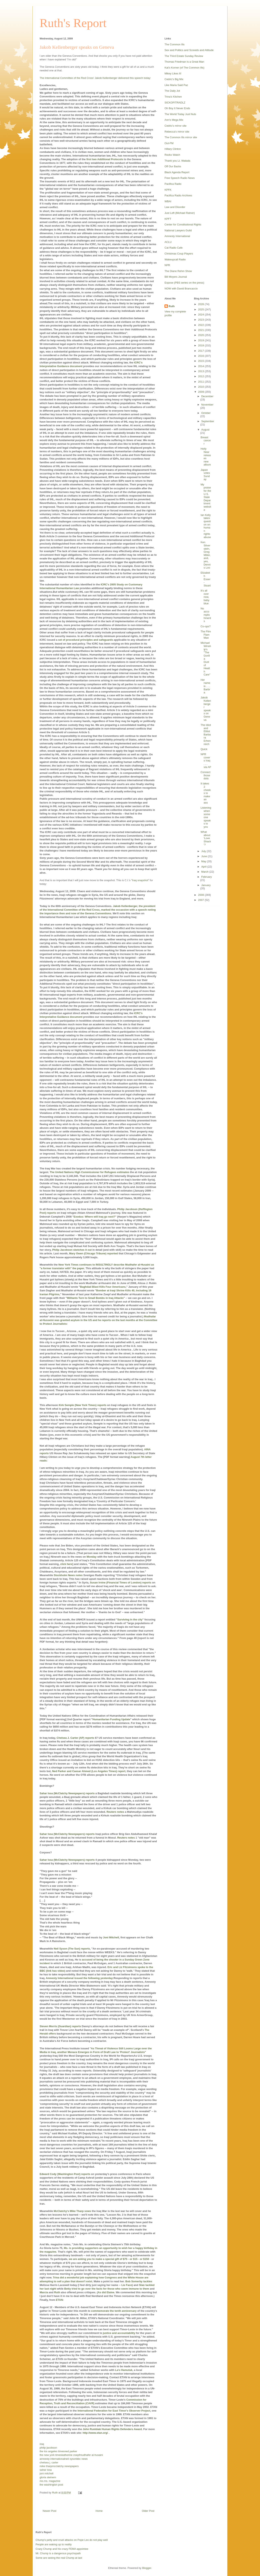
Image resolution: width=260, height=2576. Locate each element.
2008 (201, 894)
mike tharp (46, 2466)
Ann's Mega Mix (174, 119)
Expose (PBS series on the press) (184, 282)
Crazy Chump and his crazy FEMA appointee (62, 2548)
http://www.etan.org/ (95, 2432)
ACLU (168, 242)
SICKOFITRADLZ (175, 102)
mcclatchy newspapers (65, 2466)
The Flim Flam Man (205, 634)
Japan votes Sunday (205, 474)
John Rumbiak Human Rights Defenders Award (112, 2429)
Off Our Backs (173, 166)
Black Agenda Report (177, 172)
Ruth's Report (73, 23)
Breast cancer (205, 440)
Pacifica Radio (173, 183)
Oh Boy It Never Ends (177, 108)
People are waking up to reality (54, 2544)
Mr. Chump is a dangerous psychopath (58, 2553)
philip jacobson (48, 2447)
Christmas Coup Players (179, 253)
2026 (201, 304)
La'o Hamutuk (123, 2370)
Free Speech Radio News (180, 177)
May (204, 861)
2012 (201, 376)
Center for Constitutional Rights (183, 224)
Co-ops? (205, 626)
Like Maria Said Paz (176, 85)
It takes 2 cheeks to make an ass (205, 793)
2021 (201, 330)
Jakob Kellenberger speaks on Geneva (205, 708)
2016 (201, 355)
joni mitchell (46, 2473)
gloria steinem (48, 2477)
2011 (201, 381)
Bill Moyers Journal (176, 276)
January (206, 885)
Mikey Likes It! (173, 73)
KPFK (168, 189)
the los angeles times (52, 2451)
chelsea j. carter (49, 2462)
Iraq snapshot (140, 880)
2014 (201, 366)
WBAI (168, 201)
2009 (201, 391)
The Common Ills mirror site (181, 137)
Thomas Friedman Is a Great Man (184, 61)
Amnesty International (177, 236)
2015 (201, 360)
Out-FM (169, 143)
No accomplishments (205, 615)
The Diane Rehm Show (178, 271)
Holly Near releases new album (205, 456)
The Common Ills (174, 44)
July (204, 851)
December (207, 396)
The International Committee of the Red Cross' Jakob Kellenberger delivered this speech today (95, 77)
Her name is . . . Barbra (205, 686)
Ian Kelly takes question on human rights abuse (205, 526)
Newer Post (49, 2510)
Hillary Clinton (173, 148)
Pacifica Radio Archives (178, 195)
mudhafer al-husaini (91, 2454)
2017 (201, 350)
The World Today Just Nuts (180, 114)
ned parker (70, 2451)
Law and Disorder (175, 207)
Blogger (146, 2567)
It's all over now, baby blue (204, 597)
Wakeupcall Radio (175, 259)
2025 (201, 309)
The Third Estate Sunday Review (184, 56)
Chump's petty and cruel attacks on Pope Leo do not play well (72, 2539)
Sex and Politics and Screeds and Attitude (189, 50)
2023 (201, 319)
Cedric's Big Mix (174, 79)
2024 (201, 314)
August (205, 429)
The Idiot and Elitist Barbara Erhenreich (205, 734)
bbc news (82, 2458)
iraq (42, 2444)
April (204, 866)
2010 (201, 386)
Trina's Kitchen (173, 96)
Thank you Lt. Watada (177, 160)
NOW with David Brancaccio (181, 288)
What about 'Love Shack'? (205, 838)
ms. (42, 2480)
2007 (201, 899)
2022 (201, 324)
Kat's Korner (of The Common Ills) (184, 67)
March (205, 871)
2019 (201, 340)
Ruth (172, 306)
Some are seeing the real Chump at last (59, 2557)
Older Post (148, 2510)
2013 (201, 371)
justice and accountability (119, 2333)
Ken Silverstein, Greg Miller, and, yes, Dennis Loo (205, 555)
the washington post (51, 2484)
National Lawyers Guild (178, 230)
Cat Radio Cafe (174, 247)
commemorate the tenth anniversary (113, 2310)
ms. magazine (52, 2480)
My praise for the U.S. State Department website (205, 497)
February (206, 876)
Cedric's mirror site (175, 125)
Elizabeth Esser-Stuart (205, 579)
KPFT (168, 218)
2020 (201, 335)
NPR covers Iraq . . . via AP (205, 760)
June (204, 856)
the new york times (51, 2454)
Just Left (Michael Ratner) (180, 212)
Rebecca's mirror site (177, 131)
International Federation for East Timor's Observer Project (113, 2410)
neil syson (71, 2458)
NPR (167, 265)
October (206, 412)
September (207, 421)
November (207, 404)
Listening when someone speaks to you (205, 817)
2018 (201, 345)
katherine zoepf (71, 2454)
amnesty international (52, 2458)
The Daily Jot (172, 90)
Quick (203, 749)
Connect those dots (205, 775)
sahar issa (46, 2469)
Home (99, 2510)
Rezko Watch (172, 154)
